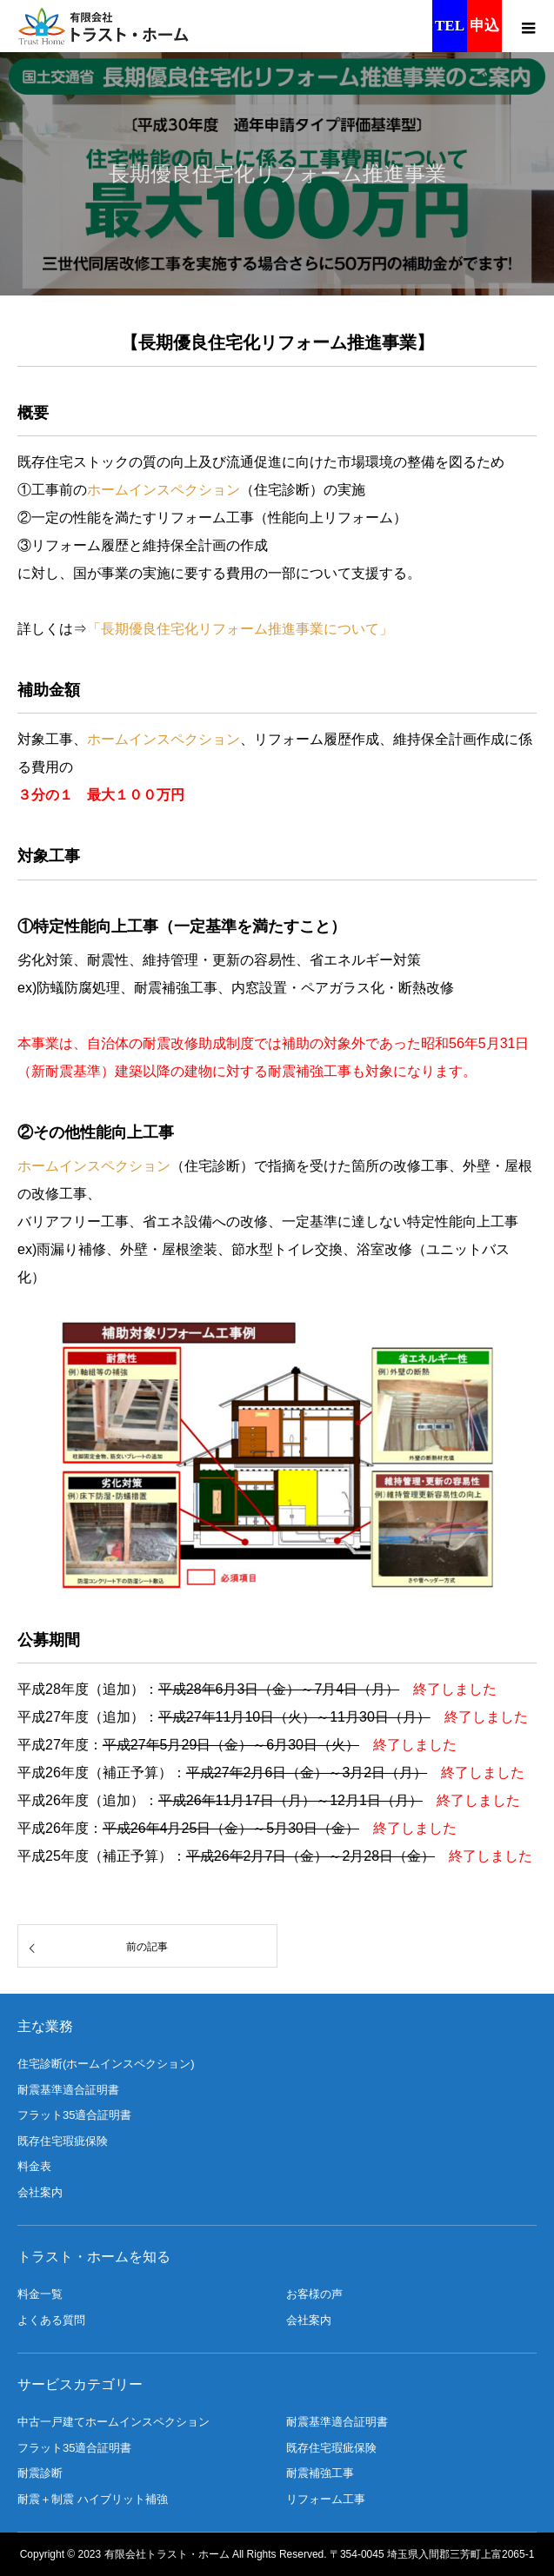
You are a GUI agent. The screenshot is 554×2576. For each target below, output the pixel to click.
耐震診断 (40, 2473)
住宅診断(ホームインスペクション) (106, 2063)
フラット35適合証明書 (74, 2114)
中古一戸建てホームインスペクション (113, 2421)
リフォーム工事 (325, 2499)
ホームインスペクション (163, 489)
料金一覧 (40, 2293)
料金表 (34, 2166)
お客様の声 (314, 2293)
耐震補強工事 (320, 2473)
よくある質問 (51, 2320)
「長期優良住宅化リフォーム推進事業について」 (240, 628)
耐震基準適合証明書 (68, 2089)
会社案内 (40, 2192)
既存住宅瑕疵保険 (62, 2141)
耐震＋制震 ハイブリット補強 (92, 2499)
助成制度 (226, 1043)
